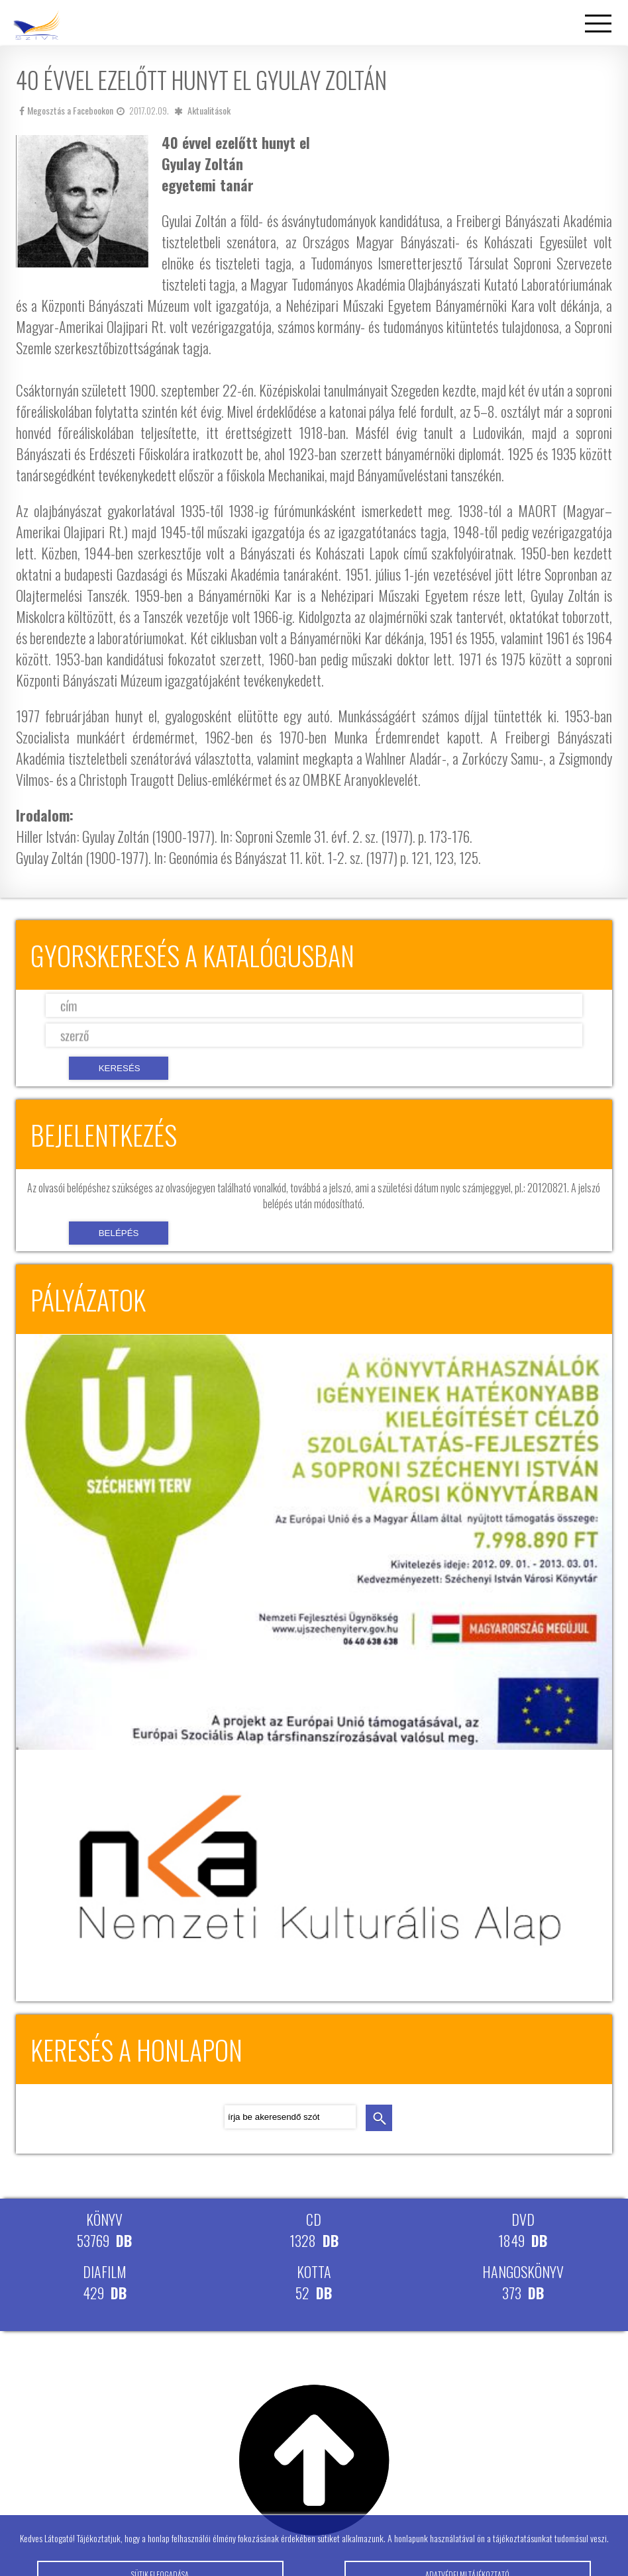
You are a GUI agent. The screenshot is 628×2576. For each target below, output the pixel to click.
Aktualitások (209, 110)
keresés (379, 2118)
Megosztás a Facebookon (66, 110)
